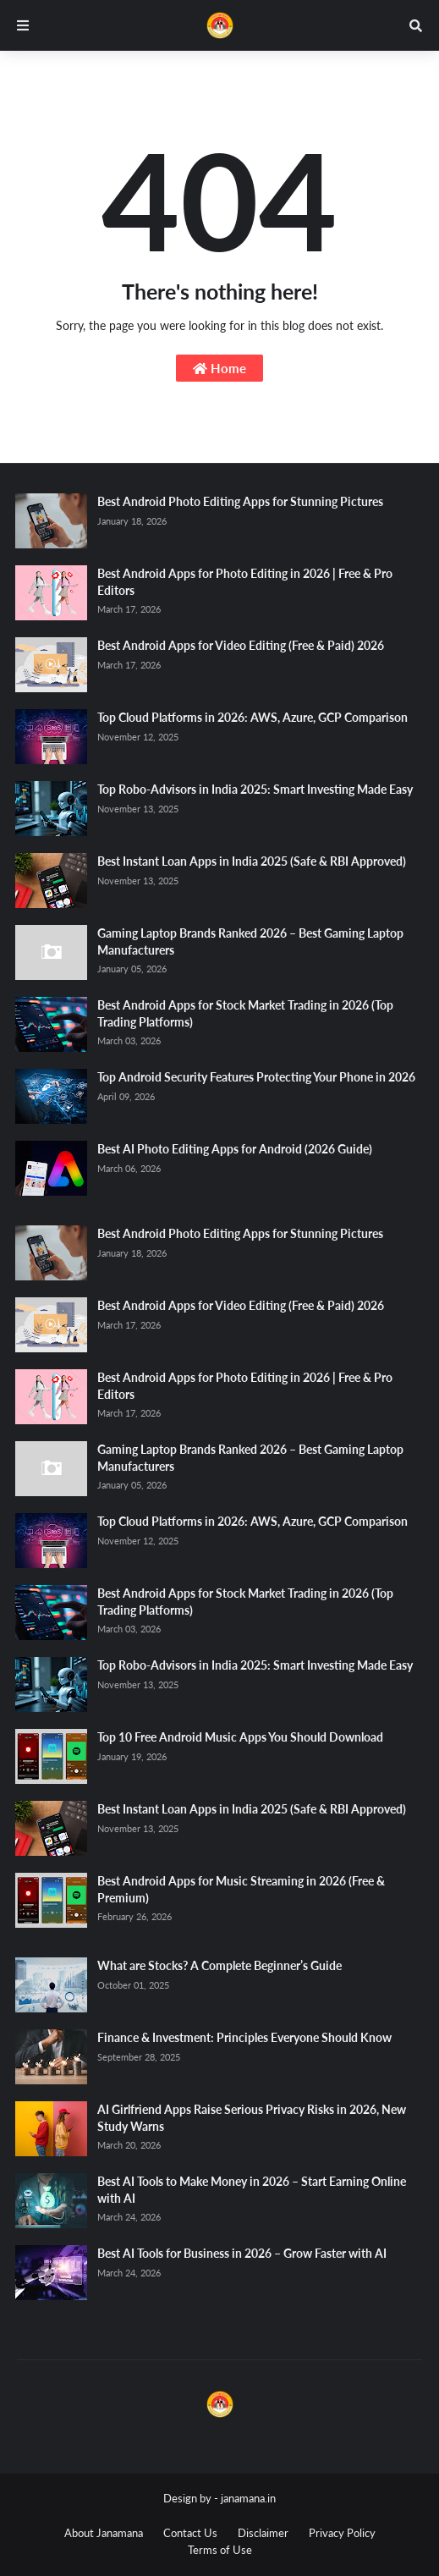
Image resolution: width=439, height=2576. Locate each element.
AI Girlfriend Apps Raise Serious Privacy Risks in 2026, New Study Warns (251, 2117)
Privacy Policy (342, 2533)
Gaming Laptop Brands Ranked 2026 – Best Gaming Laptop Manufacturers (250, 941)
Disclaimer (263, 2533)
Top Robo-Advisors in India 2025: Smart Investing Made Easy (255, 789)
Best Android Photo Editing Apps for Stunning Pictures (240, 501)
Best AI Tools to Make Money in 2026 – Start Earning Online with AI (251, 2189)
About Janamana (103, 2533)
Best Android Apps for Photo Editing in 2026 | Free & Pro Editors (244, 581)
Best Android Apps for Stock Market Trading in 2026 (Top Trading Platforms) (245, 1013)
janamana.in (248, 2498)
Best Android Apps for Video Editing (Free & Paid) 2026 (240, 645)
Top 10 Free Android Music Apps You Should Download (240, 1737)
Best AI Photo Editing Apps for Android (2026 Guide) (234, 1149)
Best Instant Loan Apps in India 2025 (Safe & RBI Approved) (251, 861)
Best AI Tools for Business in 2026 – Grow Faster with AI (242, 2253)
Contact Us (190, 2533)
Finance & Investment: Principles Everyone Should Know (244, 2037)
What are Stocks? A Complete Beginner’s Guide (219, 1965)
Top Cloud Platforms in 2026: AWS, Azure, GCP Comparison (252, 717)
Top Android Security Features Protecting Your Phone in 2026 (256, 1077)
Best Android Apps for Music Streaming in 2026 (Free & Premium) (241, 1889)
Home (219, 368)
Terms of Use (220, 2550)
